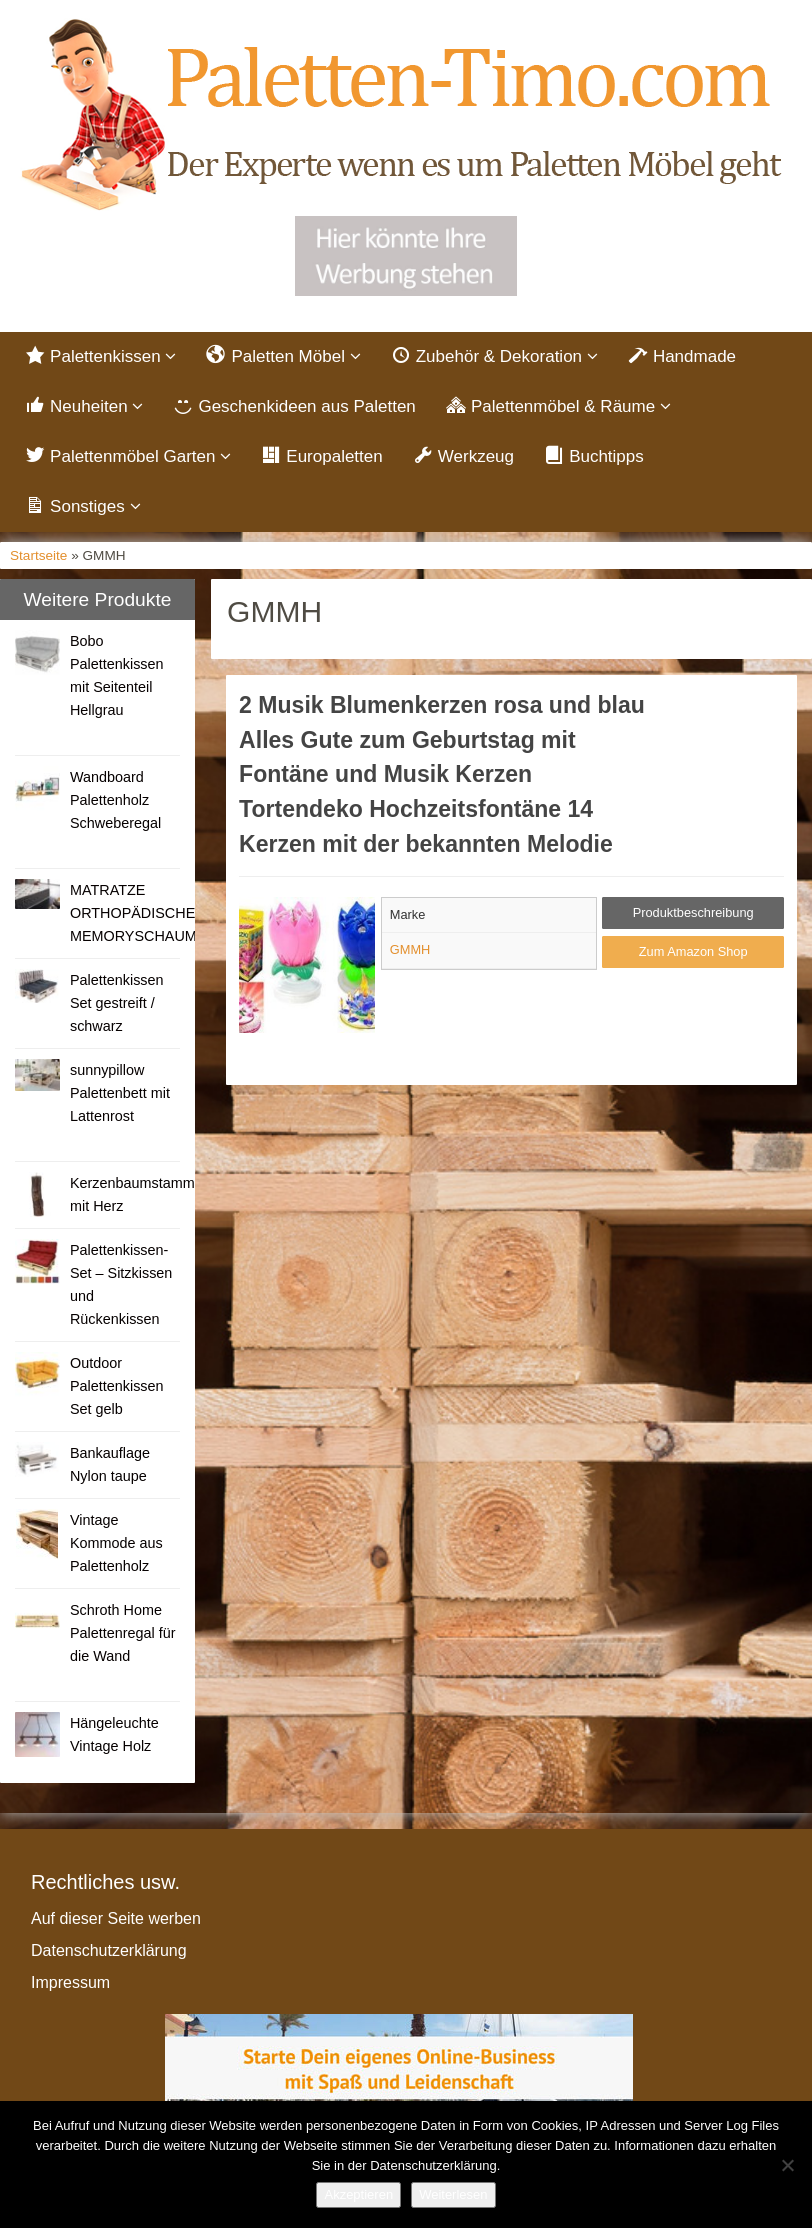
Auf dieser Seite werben (116, 1918)
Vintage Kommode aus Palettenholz (116, 1543)
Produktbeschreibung (693, 912)
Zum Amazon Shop (693, 951)
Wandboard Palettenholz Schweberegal (115, 800)
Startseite (38, 555)
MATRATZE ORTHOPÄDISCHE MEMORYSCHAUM (133, 913)
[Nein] (787, 2165)
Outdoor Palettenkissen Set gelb (117, 1386)
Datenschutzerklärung (109, 1950)
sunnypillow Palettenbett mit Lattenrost (120, 1093)
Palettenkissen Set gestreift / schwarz (117, 1003)
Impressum (70, 1982)
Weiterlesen (453, 2194)
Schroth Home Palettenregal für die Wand (123, 1633)
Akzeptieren (358, 2194)
